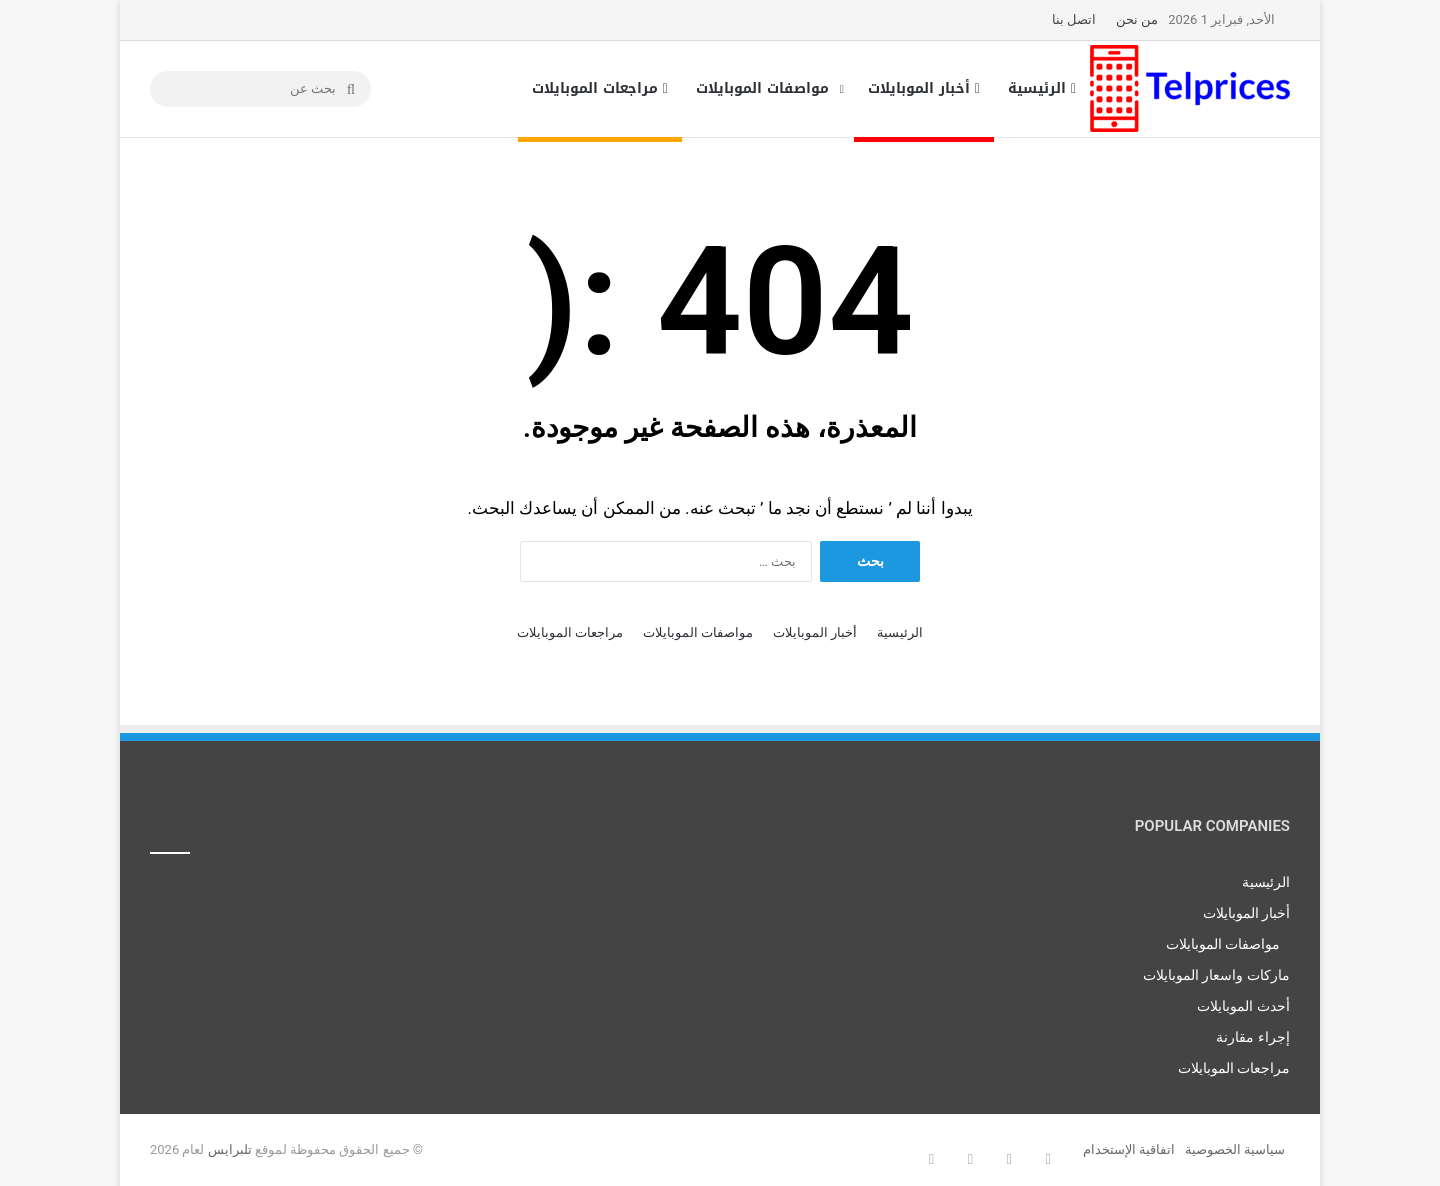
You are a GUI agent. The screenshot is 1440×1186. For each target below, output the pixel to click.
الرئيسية (1042, 88)
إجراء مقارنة (1253, 1037)
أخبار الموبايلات (924, 88)
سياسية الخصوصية (1235, 1149)
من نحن (1137, 19)
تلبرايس (230, 1149)
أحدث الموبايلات (1243, 1006)
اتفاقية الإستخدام (1129, 1149)
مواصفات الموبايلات (762, 88)
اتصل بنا (1074, 19)
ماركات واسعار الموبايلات (1216, 975)
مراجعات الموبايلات (600, 88)
